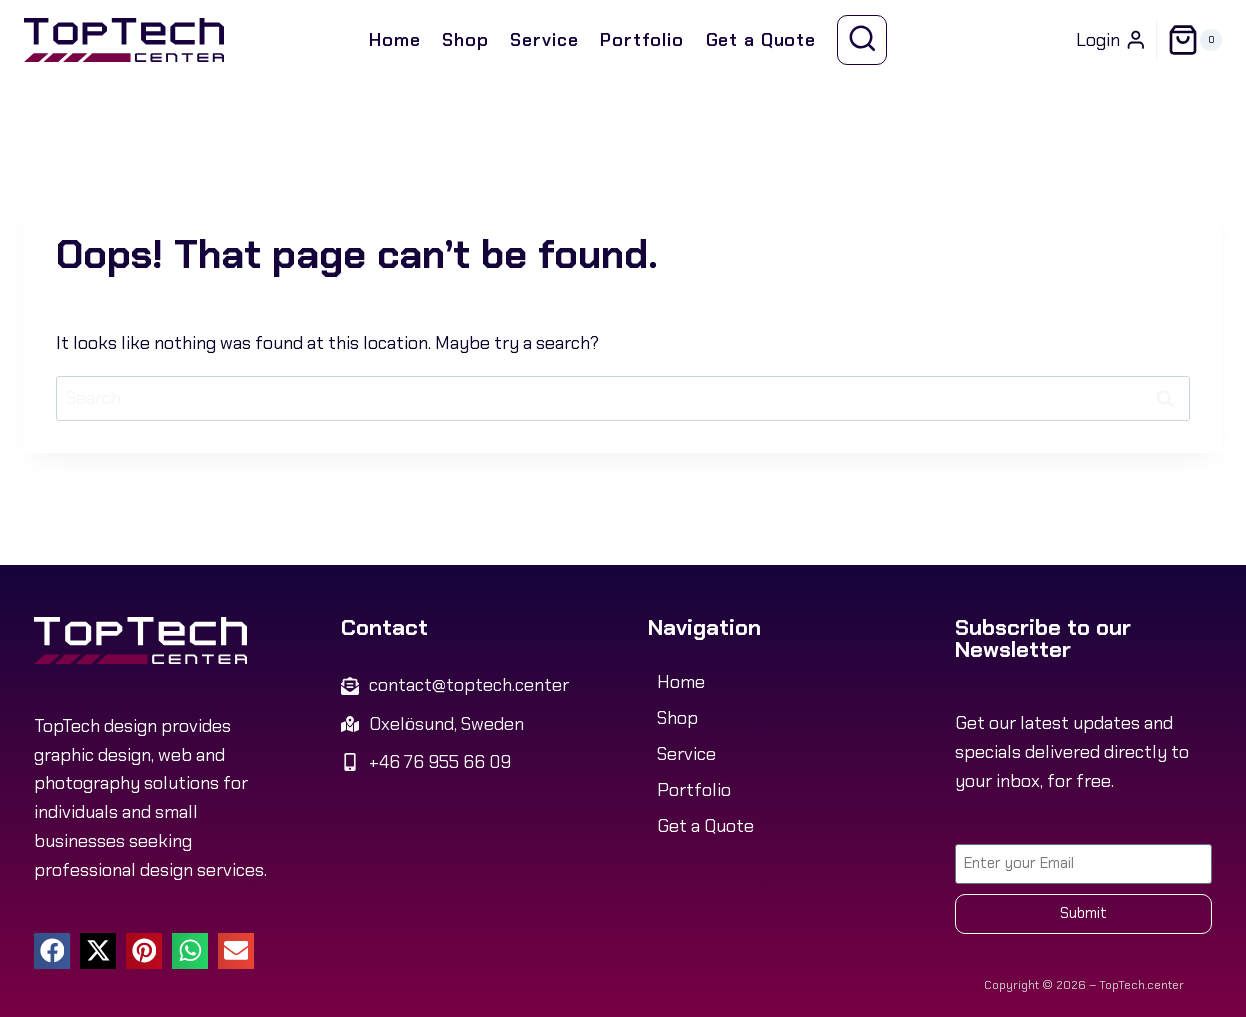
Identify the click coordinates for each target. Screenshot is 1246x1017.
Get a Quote (761, 40)
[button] (52, 951)
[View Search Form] (862, 40)
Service (544, 40)
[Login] (1111, 40)
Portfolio (642, 40)
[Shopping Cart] (1194, 40)
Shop (465, 40)
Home (394, 40)
